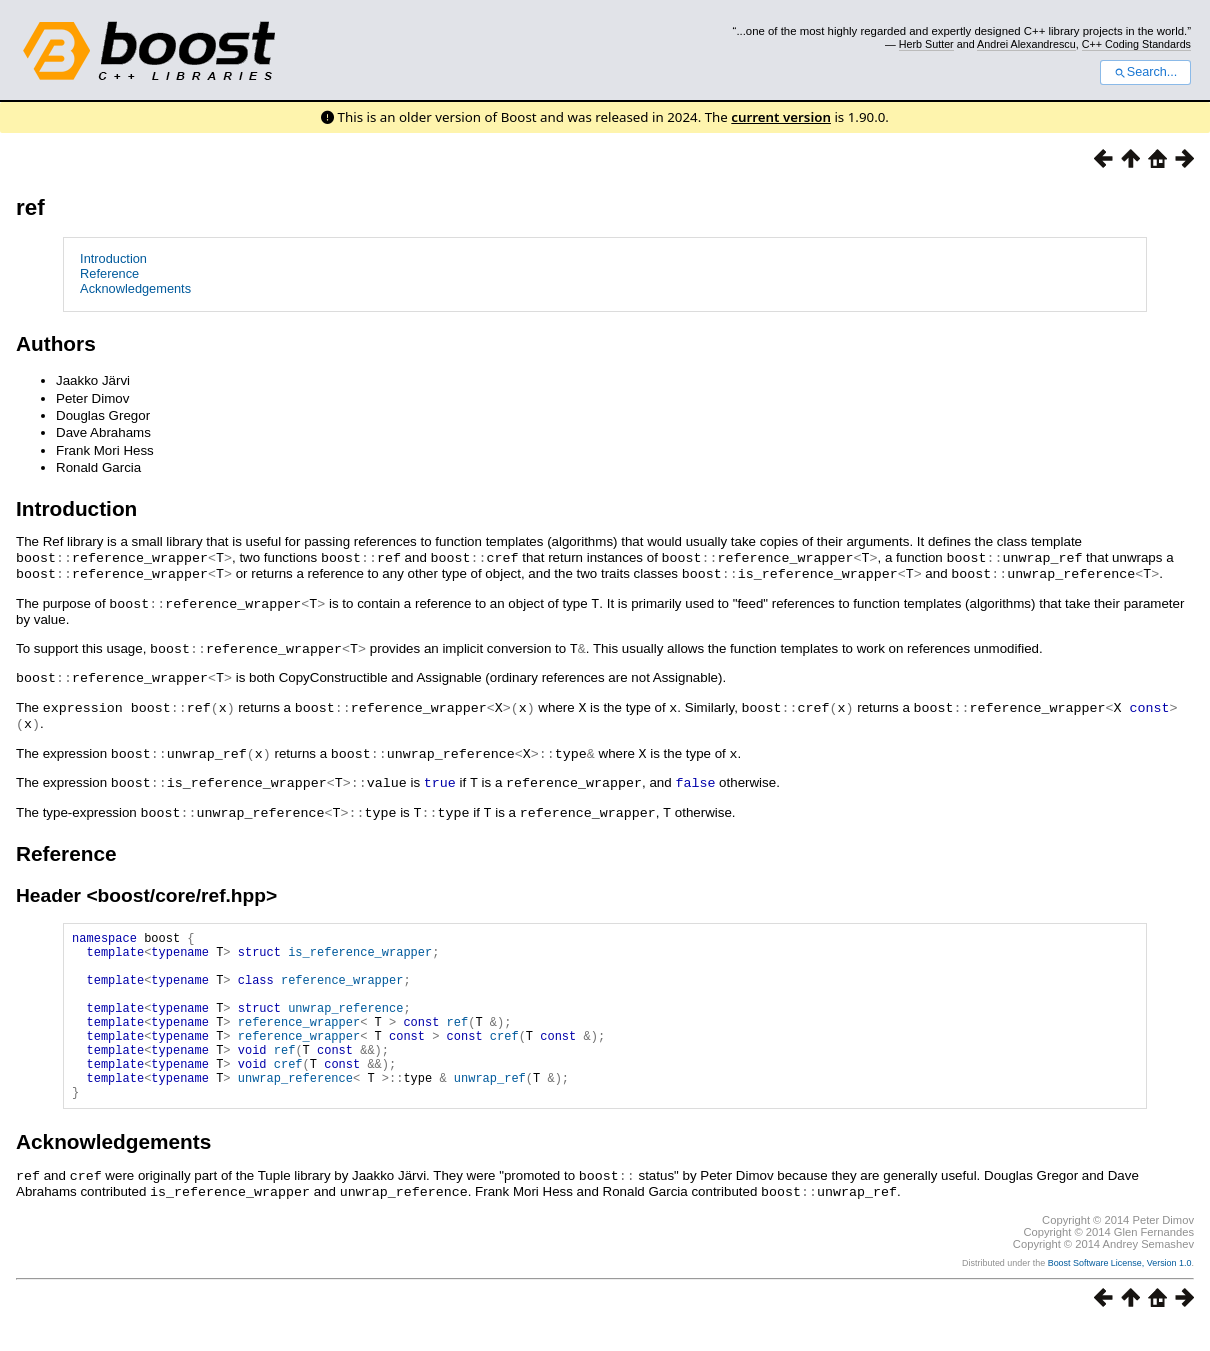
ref (30, 207)
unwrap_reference (345, 1015)
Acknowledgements (135, 288)
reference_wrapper (342, 981)
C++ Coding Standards (1136, 44)
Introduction (113, 258)
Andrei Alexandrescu (1026, 44)
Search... (1145, 72)
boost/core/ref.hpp (182, 885)
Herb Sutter (926, 44)
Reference (109, 273)
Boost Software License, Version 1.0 (1120, 1287)
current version (781, 117)
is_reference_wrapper (360, 947)
